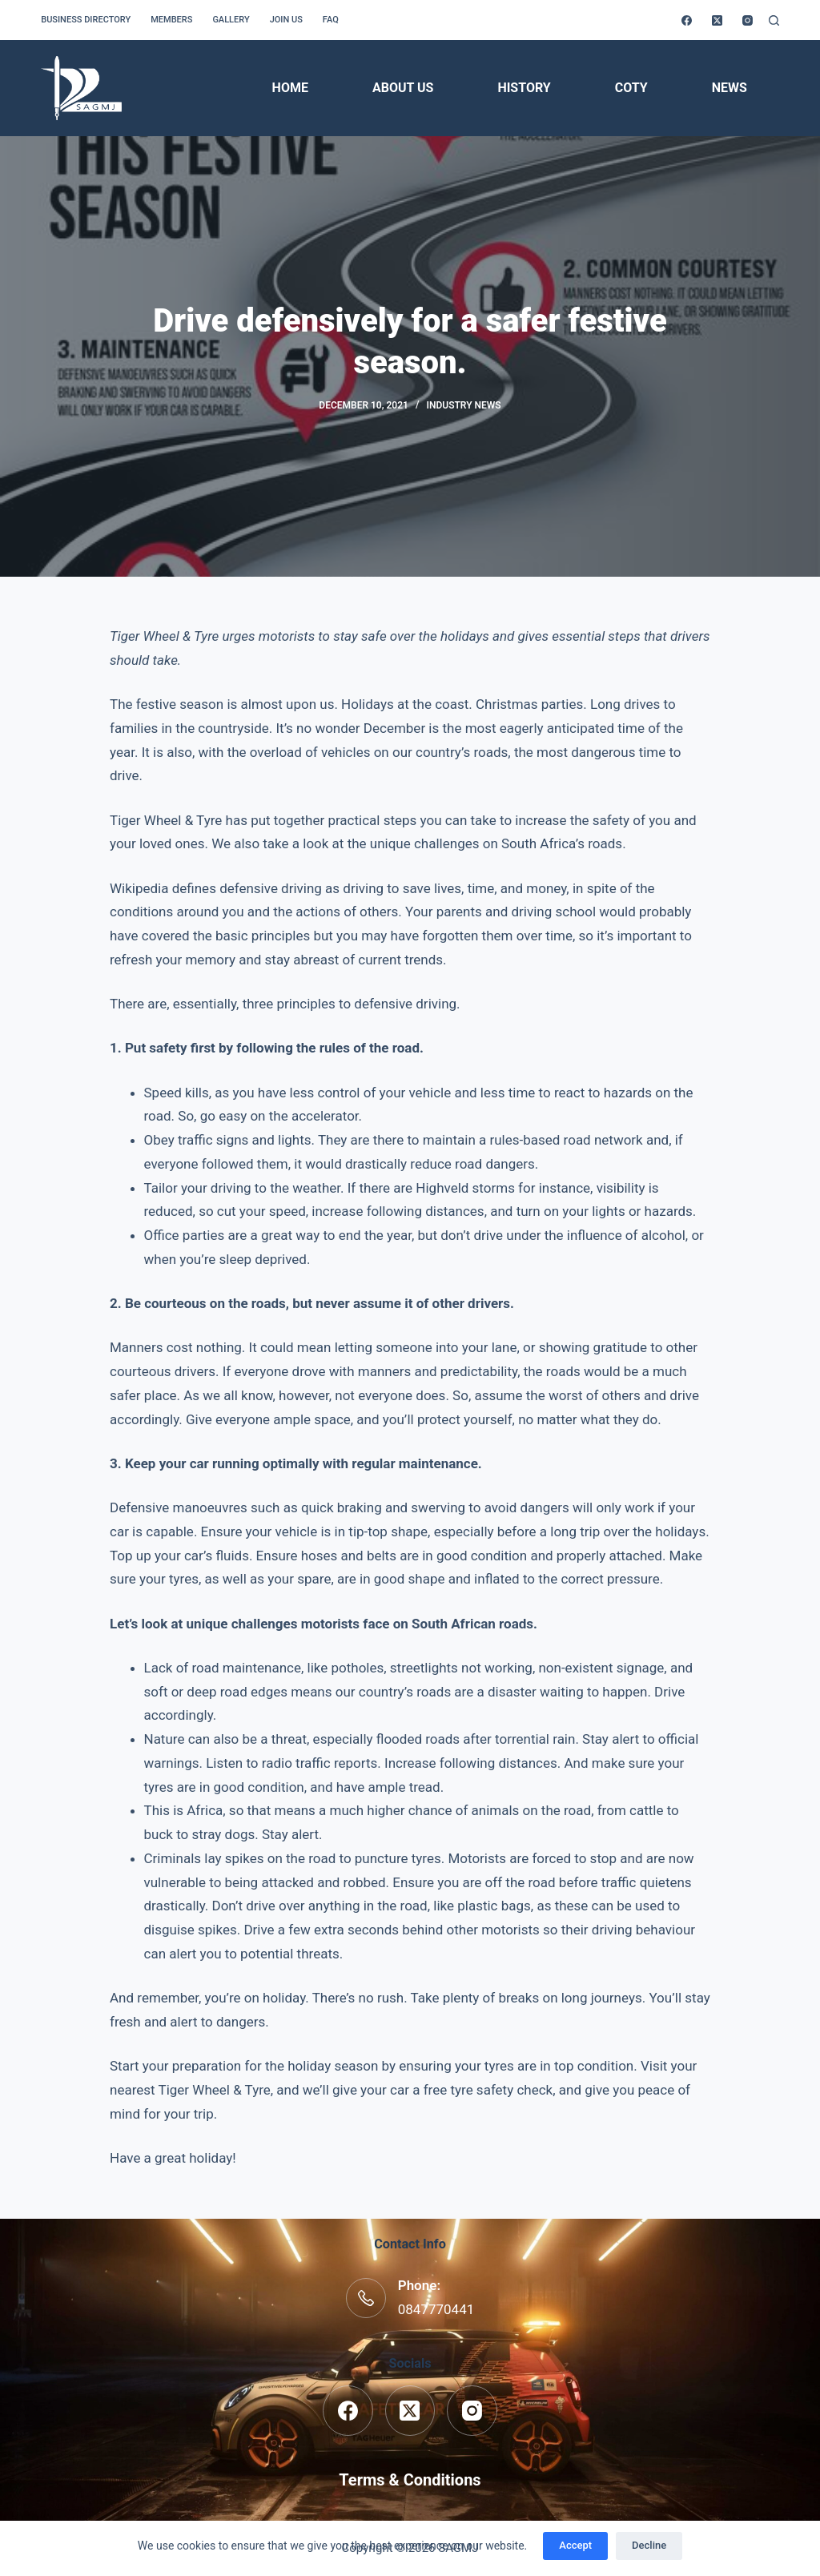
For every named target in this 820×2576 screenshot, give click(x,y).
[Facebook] (686, 20)
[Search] (774, 20)
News (729, 87)
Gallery (230, 19)
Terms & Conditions (409, 2479)
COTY (631, 87)
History (523, 87)
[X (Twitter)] (717, 20)
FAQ (331, 19)
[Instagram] (747, 20)
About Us (402, 87)
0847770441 (436, 2309)
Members (171, 19)
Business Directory (86, 19)
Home (290, 87)
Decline (649, 2545)
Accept (575, 2545)
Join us (286, 19)
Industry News (464, 405)
